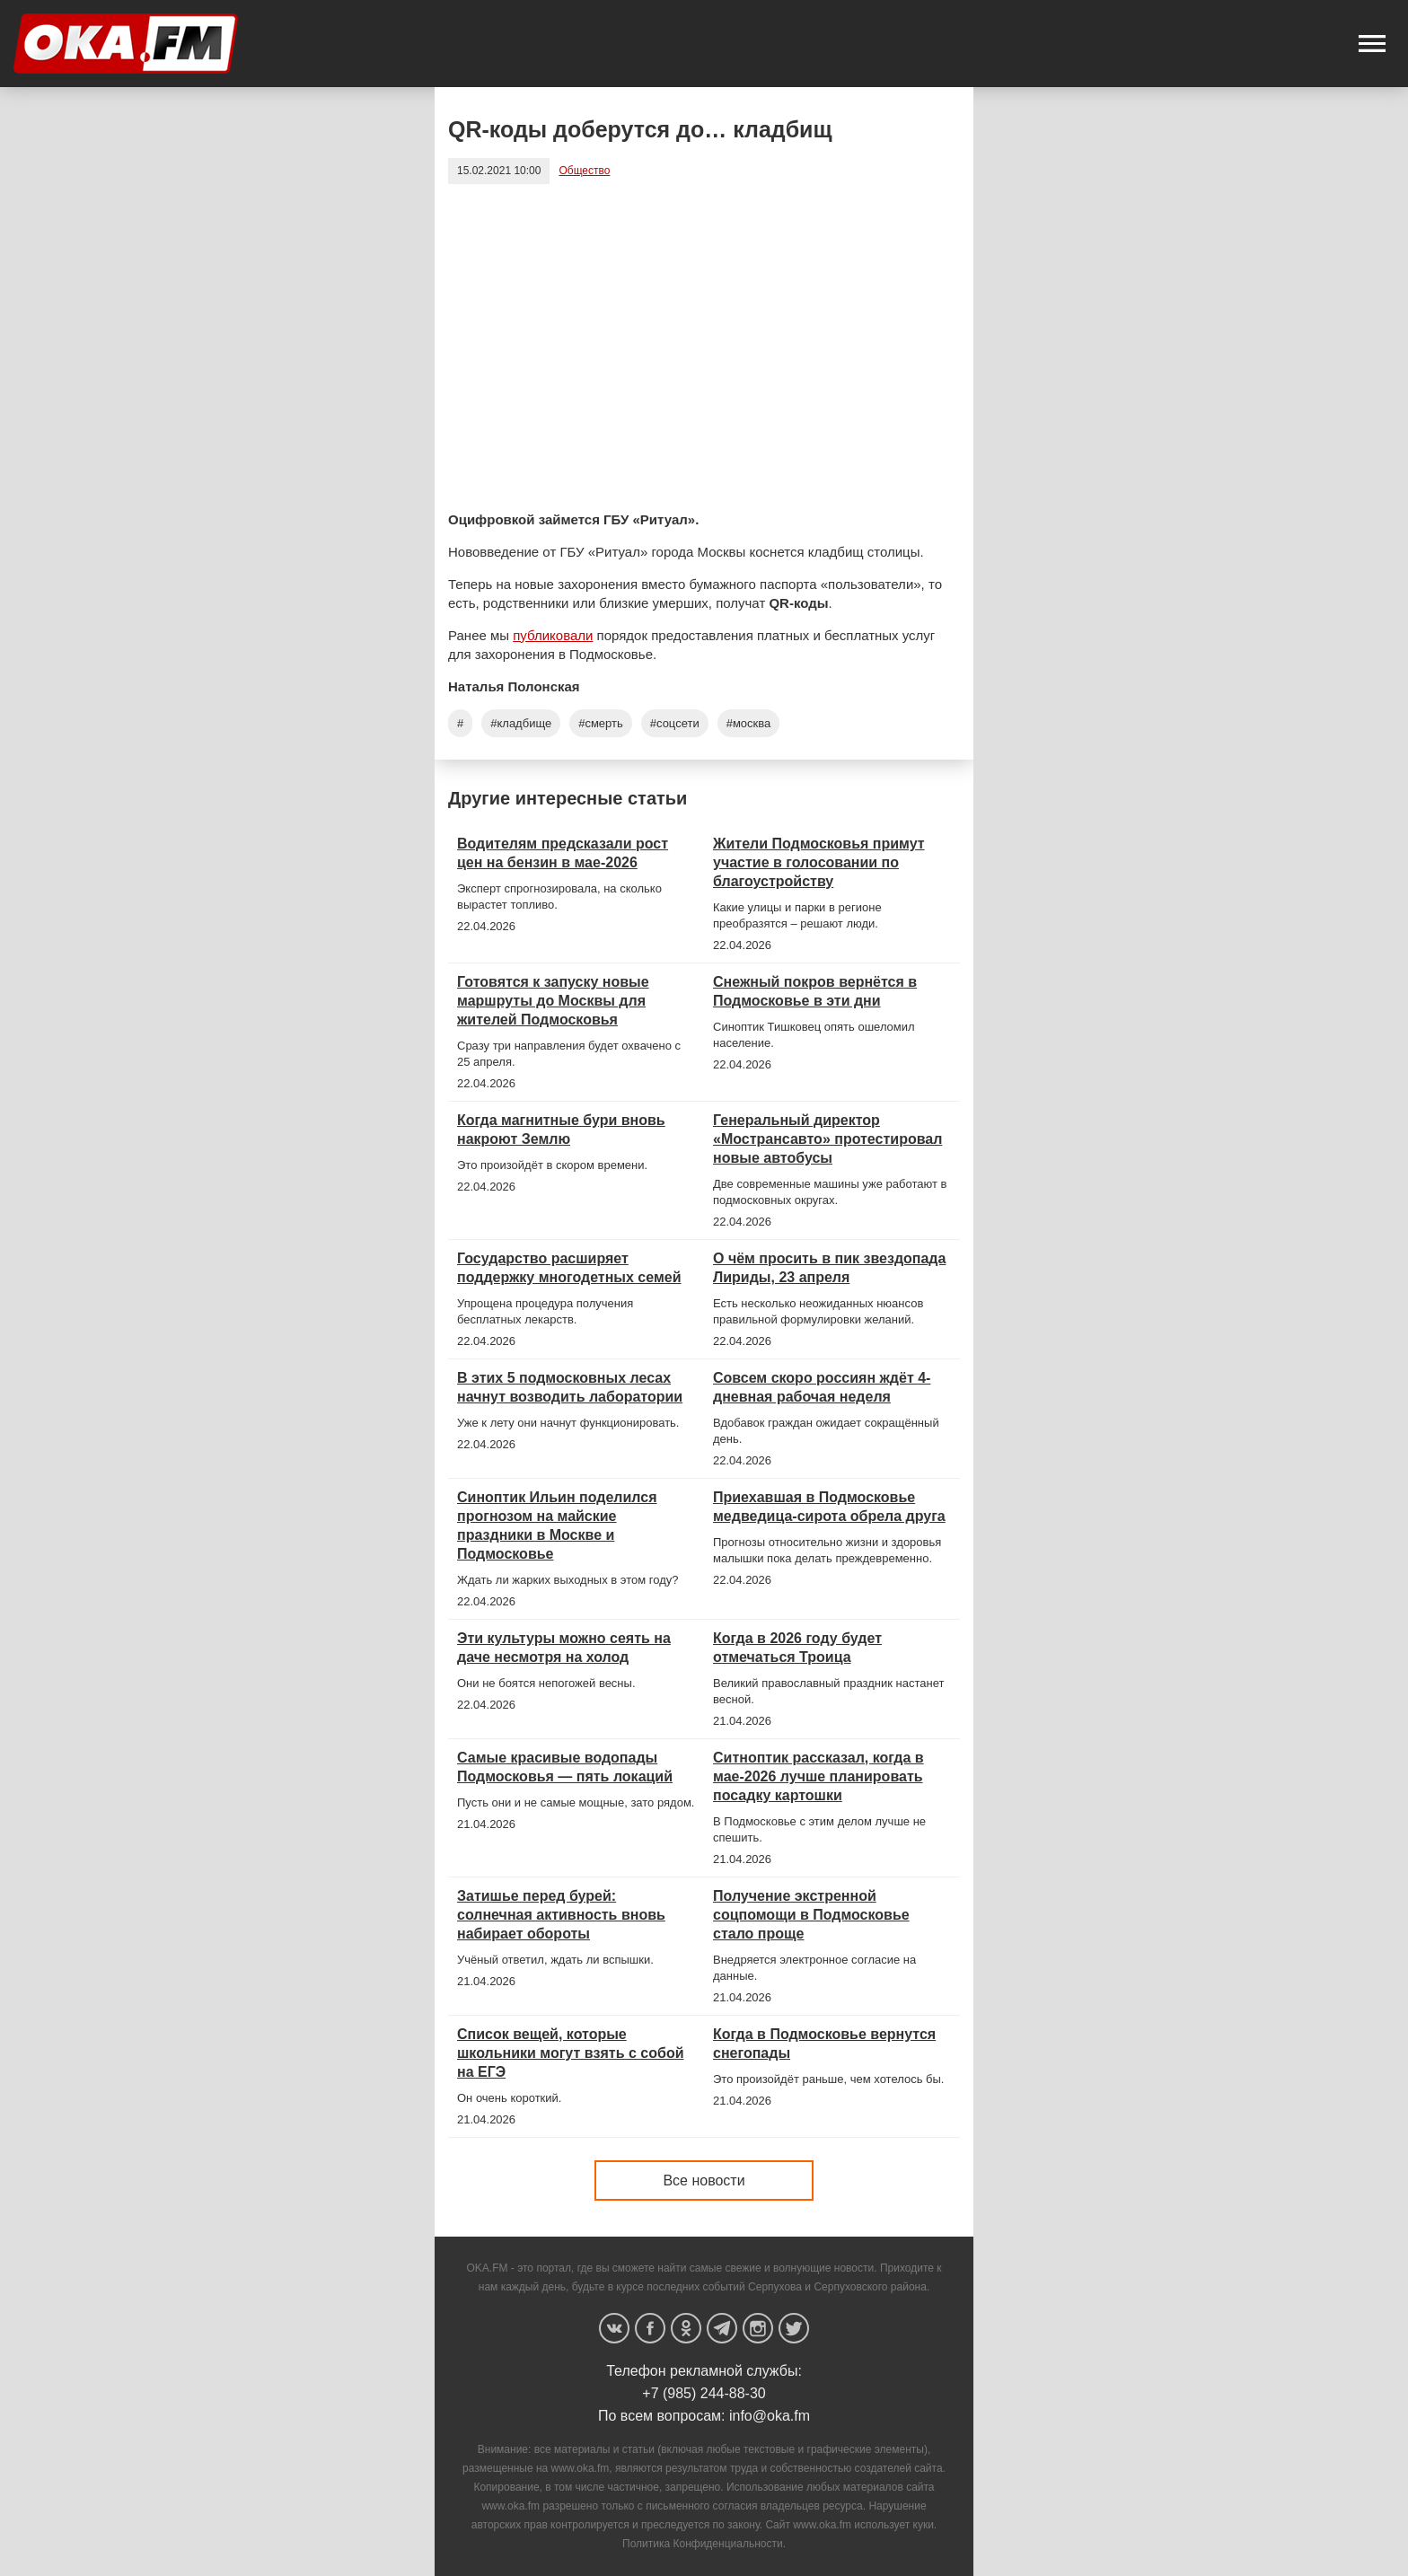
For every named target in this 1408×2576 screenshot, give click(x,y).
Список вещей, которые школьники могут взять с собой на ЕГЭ (570, 2053)
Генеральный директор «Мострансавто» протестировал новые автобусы (827, 1138)
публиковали (553, 635)
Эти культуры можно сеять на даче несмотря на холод (564, 1648)
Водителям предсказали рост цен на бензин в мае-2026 (562, 853)
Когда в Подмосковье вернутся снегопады (824, 2044)
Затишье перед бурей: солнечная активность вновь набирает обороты (561, 1914)
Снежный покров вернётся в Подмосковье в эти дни (815, 991)
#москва (748, 723)
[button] (1372, 44)
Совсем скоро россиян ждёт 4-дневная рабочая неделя (821, 1387)
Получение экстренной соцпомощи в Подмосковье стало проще (811, 1914)
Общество (584, 170)
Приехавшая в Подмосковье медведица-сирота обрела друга (829, 1507)
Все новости (703, 2180)
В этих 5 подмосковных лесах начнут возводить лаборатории (569, 1387)
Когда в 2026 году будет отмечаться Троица (797, 1648)
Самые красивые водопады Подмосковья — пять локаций (565, 1767)
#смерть (600, 723)
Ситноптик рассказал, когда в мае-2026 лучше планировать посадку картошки (818, 1776)
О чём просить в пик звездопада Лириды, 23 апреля (829, 1268)
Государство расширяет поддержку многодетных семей (569, 1268)
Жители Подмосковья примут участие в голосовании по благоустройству (819, 862)
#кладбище (520, 723)
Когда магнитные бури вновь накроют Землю (561, 1129)
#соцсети (675, 723)
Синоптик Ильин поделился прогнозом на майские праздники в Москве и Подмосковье (557, 1525)
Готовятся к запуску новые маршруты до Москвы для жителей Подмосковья (553, 1000)
